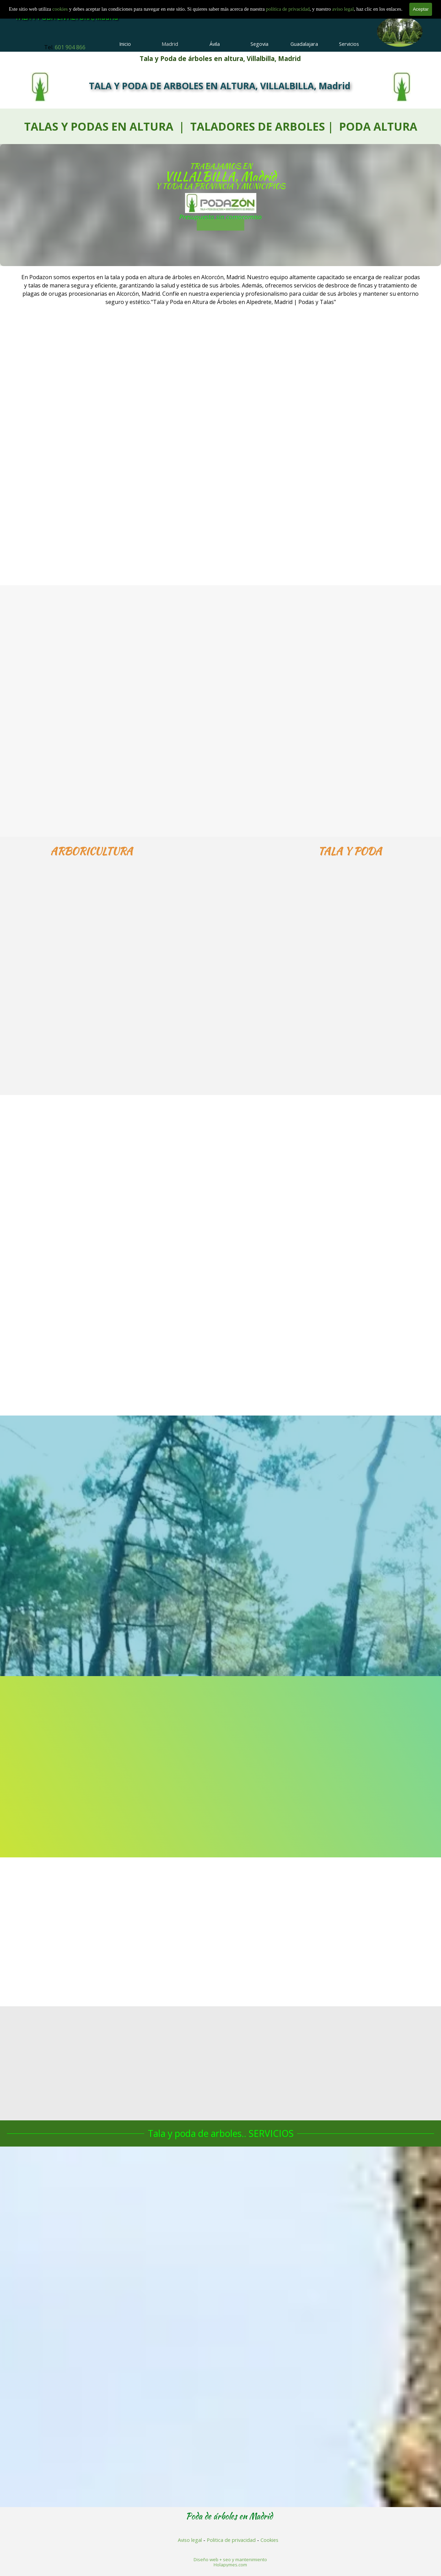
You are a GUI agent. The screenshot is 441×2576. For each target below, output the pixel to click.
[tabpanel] (64, 47)
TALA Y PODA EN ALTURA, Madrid (66, 17)
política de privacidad (288, 5)
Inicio (125, 43)
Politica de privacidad (231, 2539)
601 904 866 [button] (70, 47)
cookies (60, 5)
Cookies (269, 2539)
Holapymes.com (230, 2565)
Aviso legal (190, 2539)
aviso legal (343, 5)
